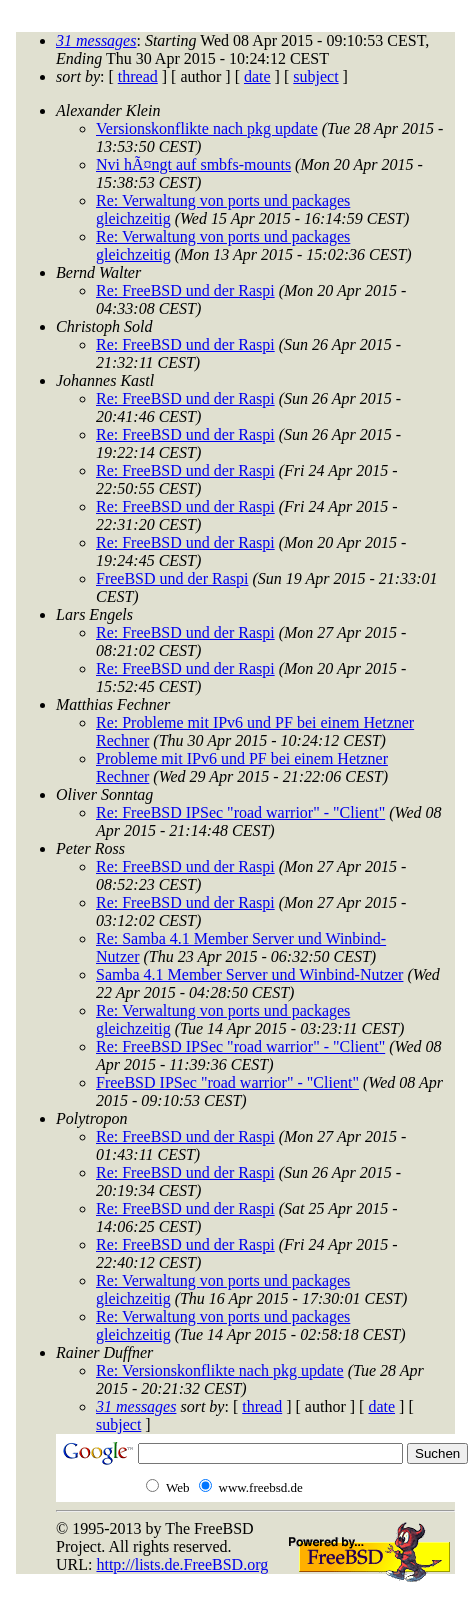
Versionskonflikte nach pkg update (207, 128)
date (257, 76)
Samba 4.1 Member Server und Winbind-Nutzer (249, 974)
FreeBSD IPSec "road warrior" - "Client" (227, 1082)
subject (315, 76)
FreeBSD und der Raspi (172, 578)
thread (138, 76)
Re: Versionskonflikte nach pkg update (220, 1370)
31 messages (96, 40)
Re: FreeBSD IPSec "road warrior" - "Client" (240, 812)
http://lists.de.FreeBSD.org (182, 1564)
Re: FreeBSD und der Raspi (185, 290)
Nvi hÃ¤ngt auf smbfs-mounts (193, 164)
